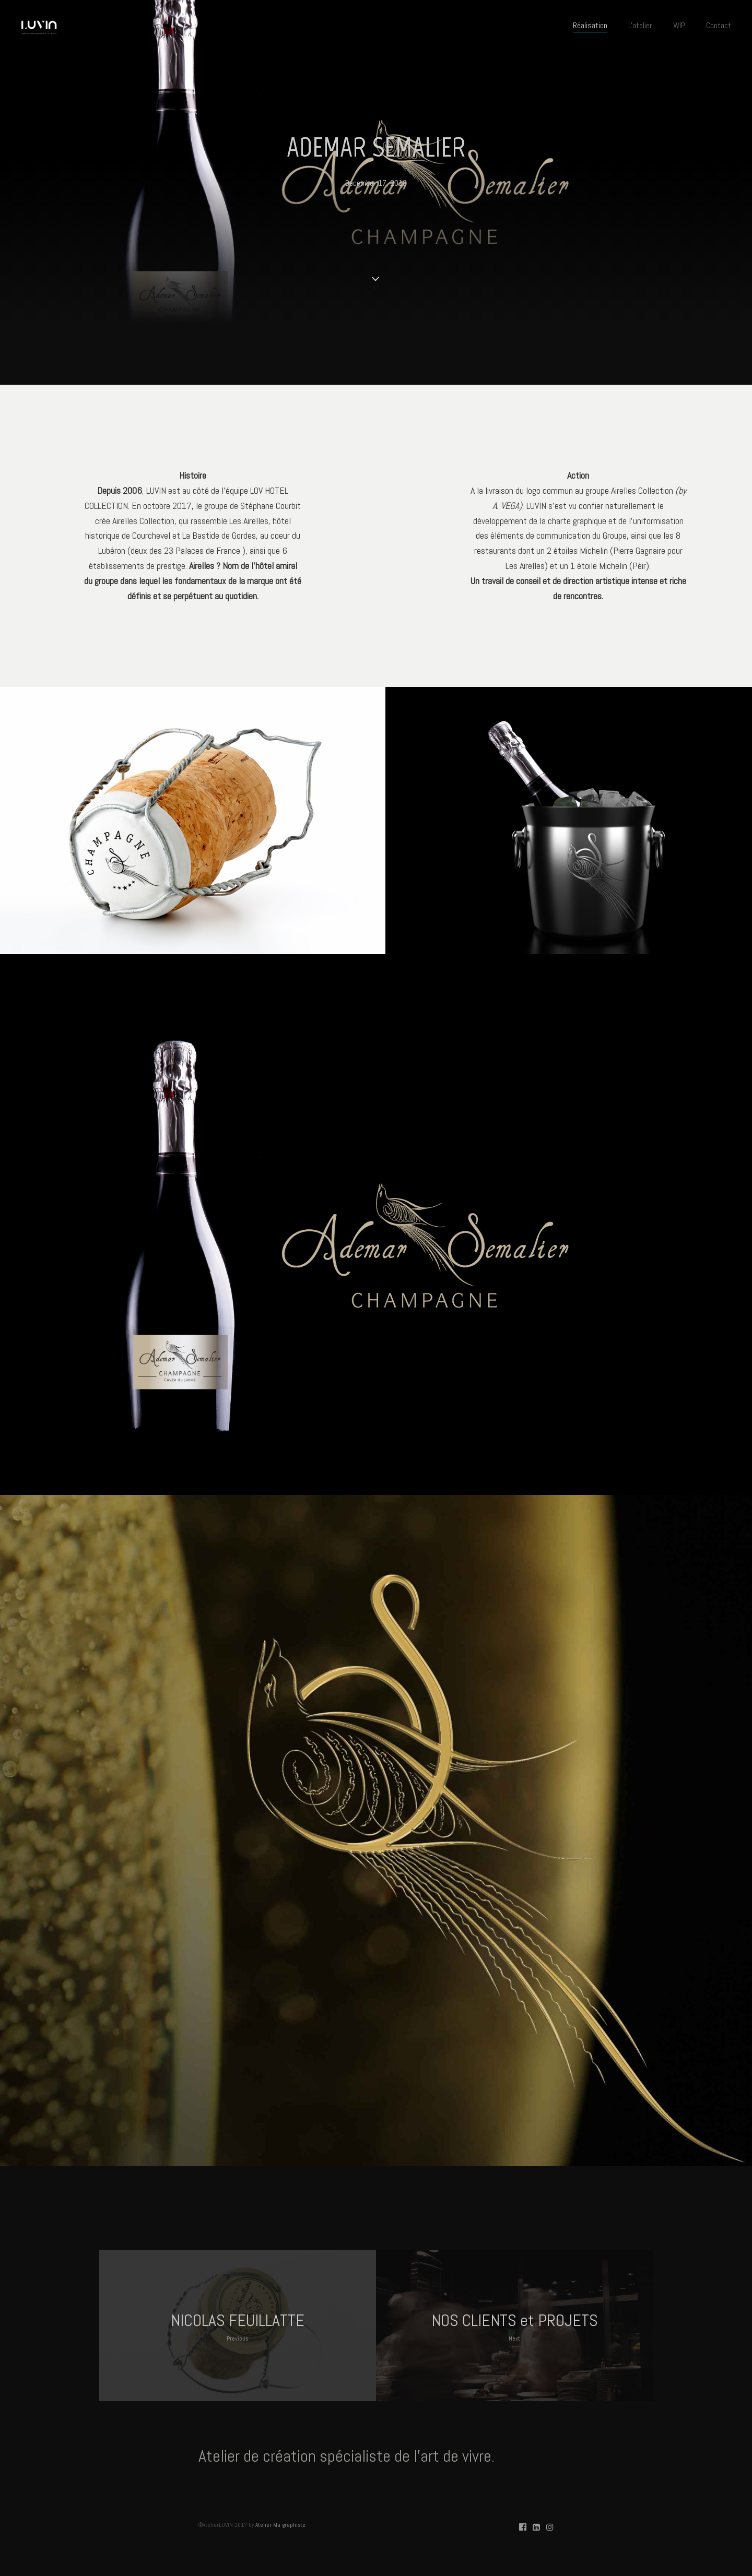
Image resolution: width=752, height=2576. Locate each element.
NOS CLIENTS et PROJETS (514, 2327)
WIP (679, 25)
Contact (718, 25)
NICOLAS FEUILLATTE (237, 2327)
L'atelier (640, 25)
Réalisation (590, 25)
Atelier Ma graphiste (280, 2524)
